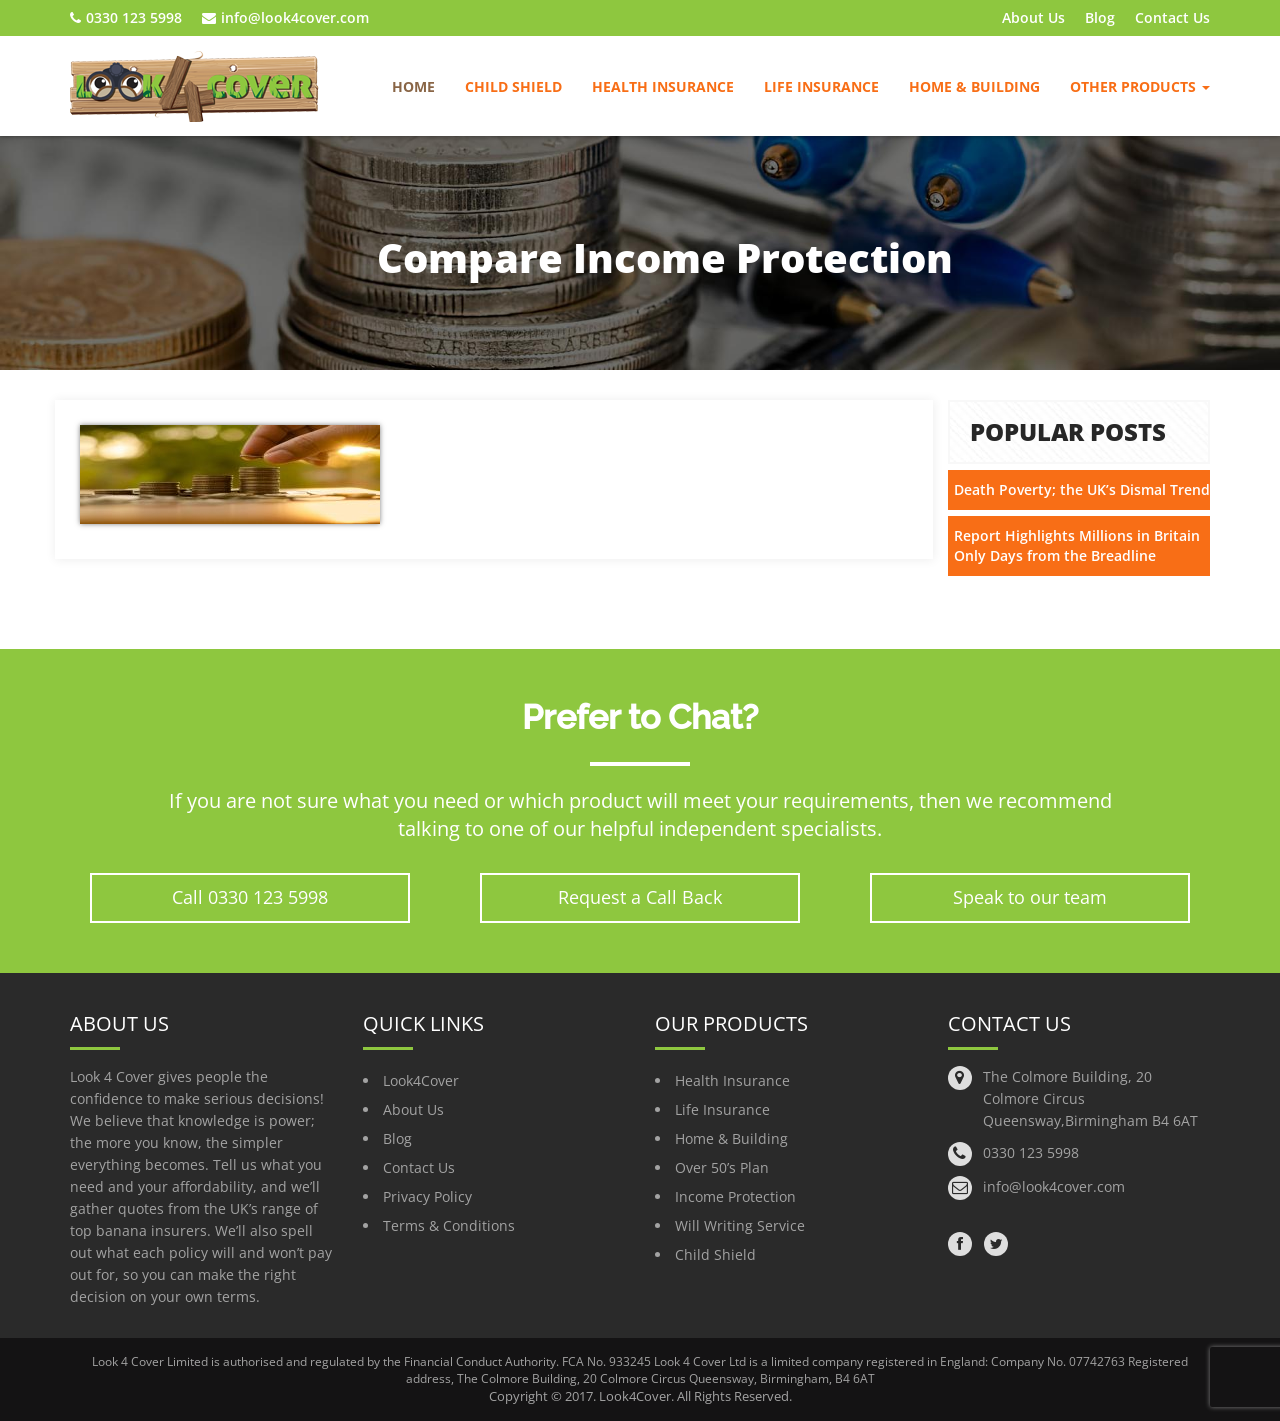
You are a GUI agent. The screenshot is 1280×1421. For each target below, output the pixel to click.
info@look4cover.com (285, 17)
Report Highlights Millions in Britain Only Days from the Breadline (1077, 545)
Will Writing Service (740, 1225)
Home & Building (974, 86)
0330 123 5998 (126, 17)
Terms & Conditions (449, 1225)
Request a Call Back (640, 897)
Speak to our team (1030, 897)
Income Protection (735, 1196)
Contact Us (1172, 17)
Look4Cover (421, 1080)
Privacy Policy (427, 1196)
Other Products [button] (1140, 86)
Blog (1100, 17)
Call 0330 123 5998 (250, 897)
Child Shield (513, 86)
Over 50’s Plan (722, 1167)
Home (413, 86)
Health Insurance (663, 86)
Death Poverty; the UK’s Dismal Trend (1082, 489)
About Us (1033, 17)
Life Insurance (821, 86)
